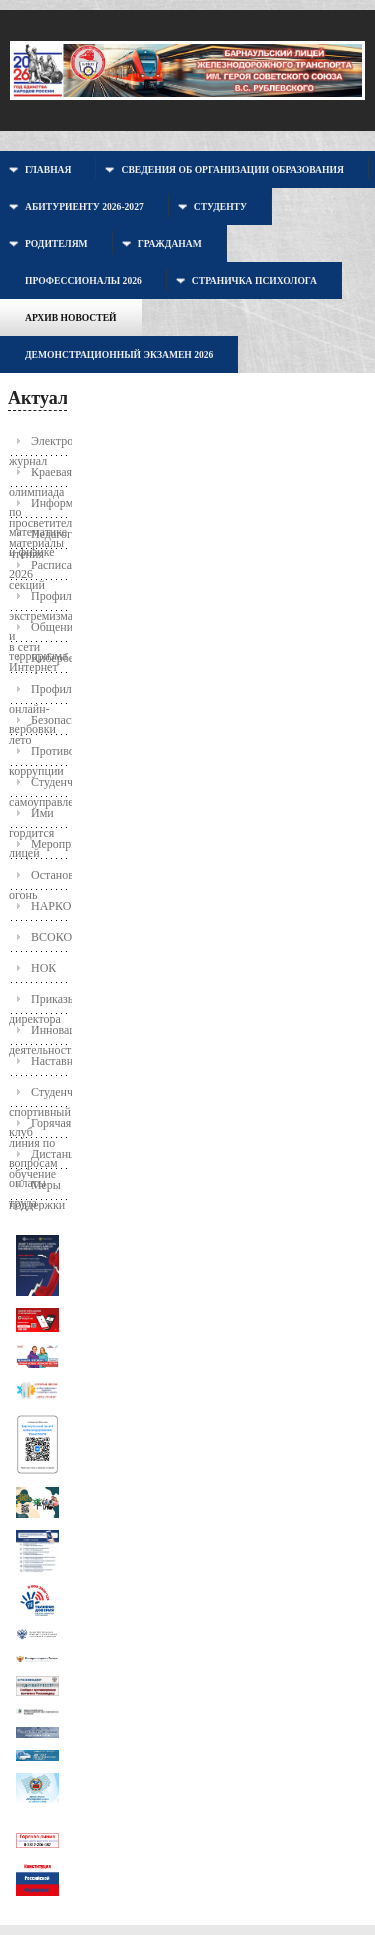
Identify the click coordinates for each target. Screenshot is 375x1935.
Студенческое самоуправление (39, 786)
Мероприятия (50, 844)
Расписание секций (39, 569)
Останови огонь (39, 879)
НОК (43, 968)
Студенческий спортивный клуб (39, 1096)
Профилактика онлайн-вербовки (39, 693)
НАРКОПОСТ (50, 906)
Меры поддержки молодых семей (37, 1189)
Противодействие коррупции (39, 755)
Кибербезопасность (50, 658)
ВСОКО (50, 937)
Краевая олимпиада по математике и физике (39, 476)
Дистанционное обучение (39, 1158)
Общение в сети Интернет (39, 631)
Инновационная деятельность (39, 1034)
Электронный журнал (39, 445)
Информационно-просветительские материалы (39, 507)
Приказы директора (39, 1003)
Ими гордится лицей (31, 817)
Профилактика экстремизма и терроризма (39, 600)
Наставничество (50, 1061)
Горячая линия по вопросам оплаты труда (39, 1127)
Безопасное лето (39, 724)
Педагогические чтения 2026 (39, 538)
